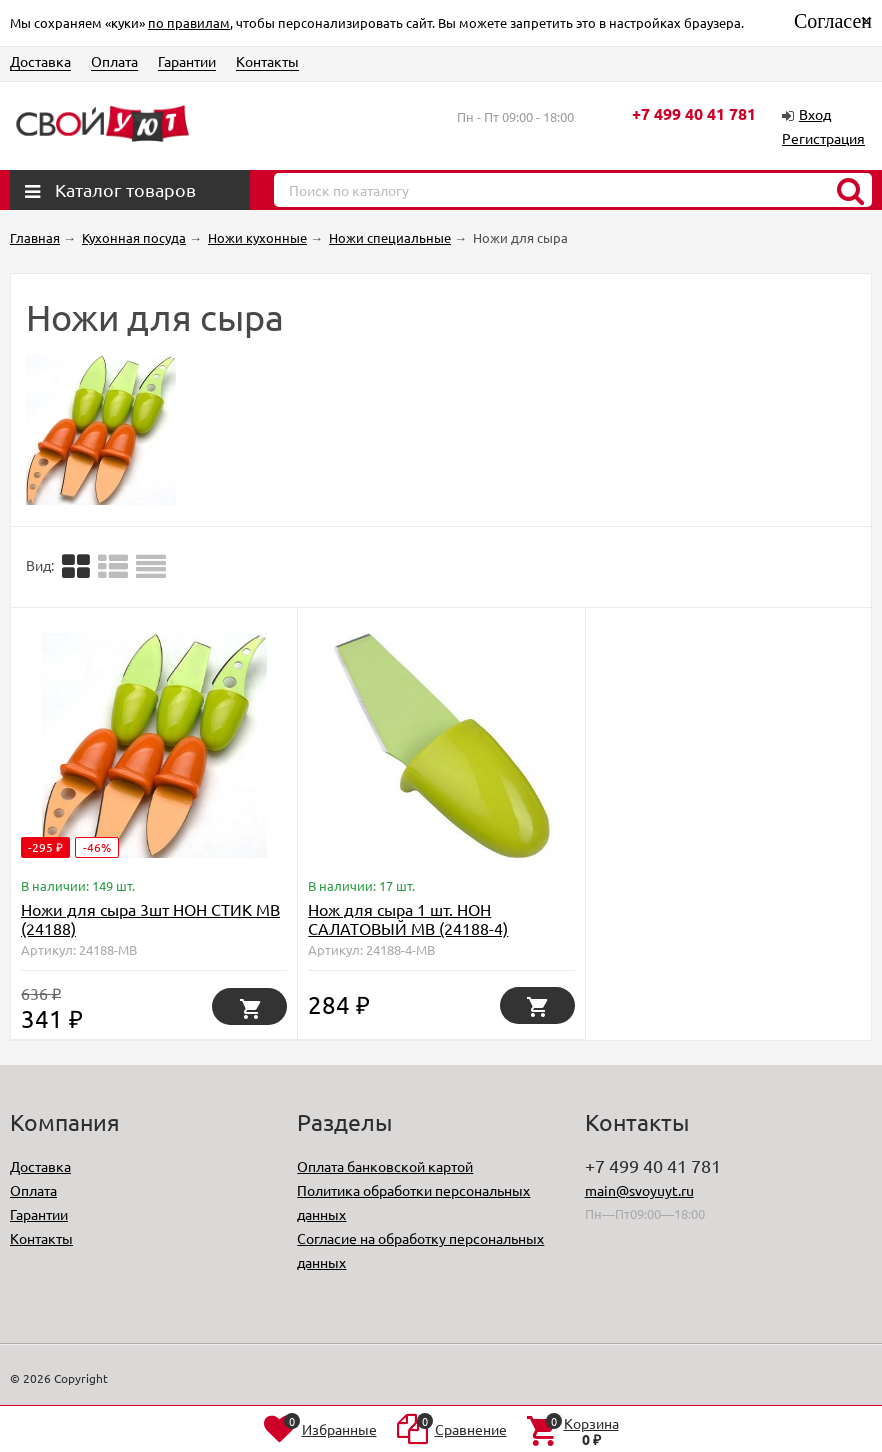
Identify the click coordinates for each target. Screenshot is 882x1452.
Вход (815, 114)
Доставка (40, 61)
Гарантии (187, 61)
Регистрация (823, 138)
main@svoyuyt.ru (639, 1190)
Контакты (267, 61)
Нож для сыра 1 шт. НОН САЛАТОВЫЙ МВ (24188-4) (408, 918)
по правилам (189, 22)
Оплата (114, 61)
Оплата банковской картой (385, 1166)
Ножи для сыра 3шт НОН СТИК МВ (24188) (150, 918)
